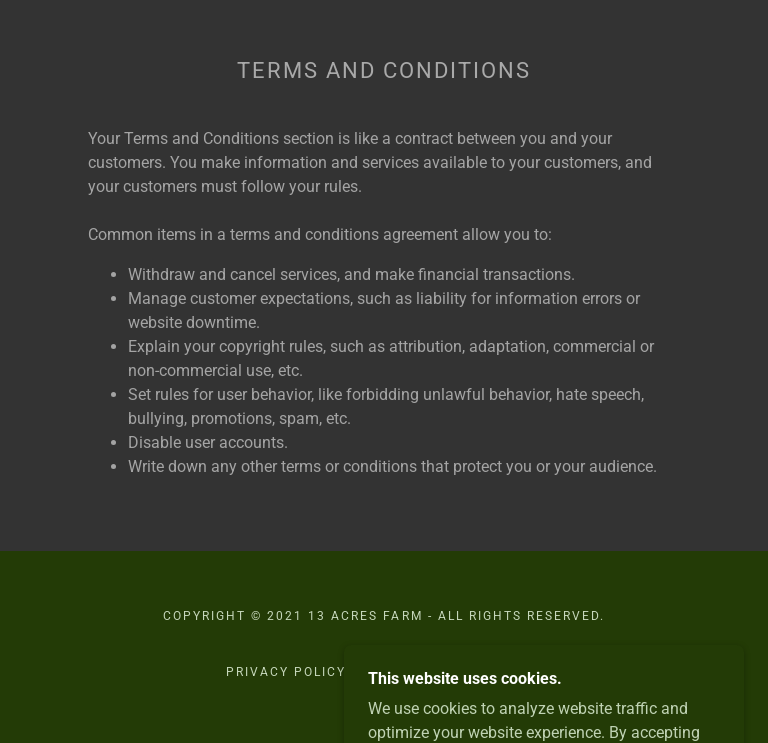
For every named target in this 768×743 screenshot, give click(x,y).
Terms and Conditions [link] (451, 672)
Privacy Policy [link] (286, 672)
